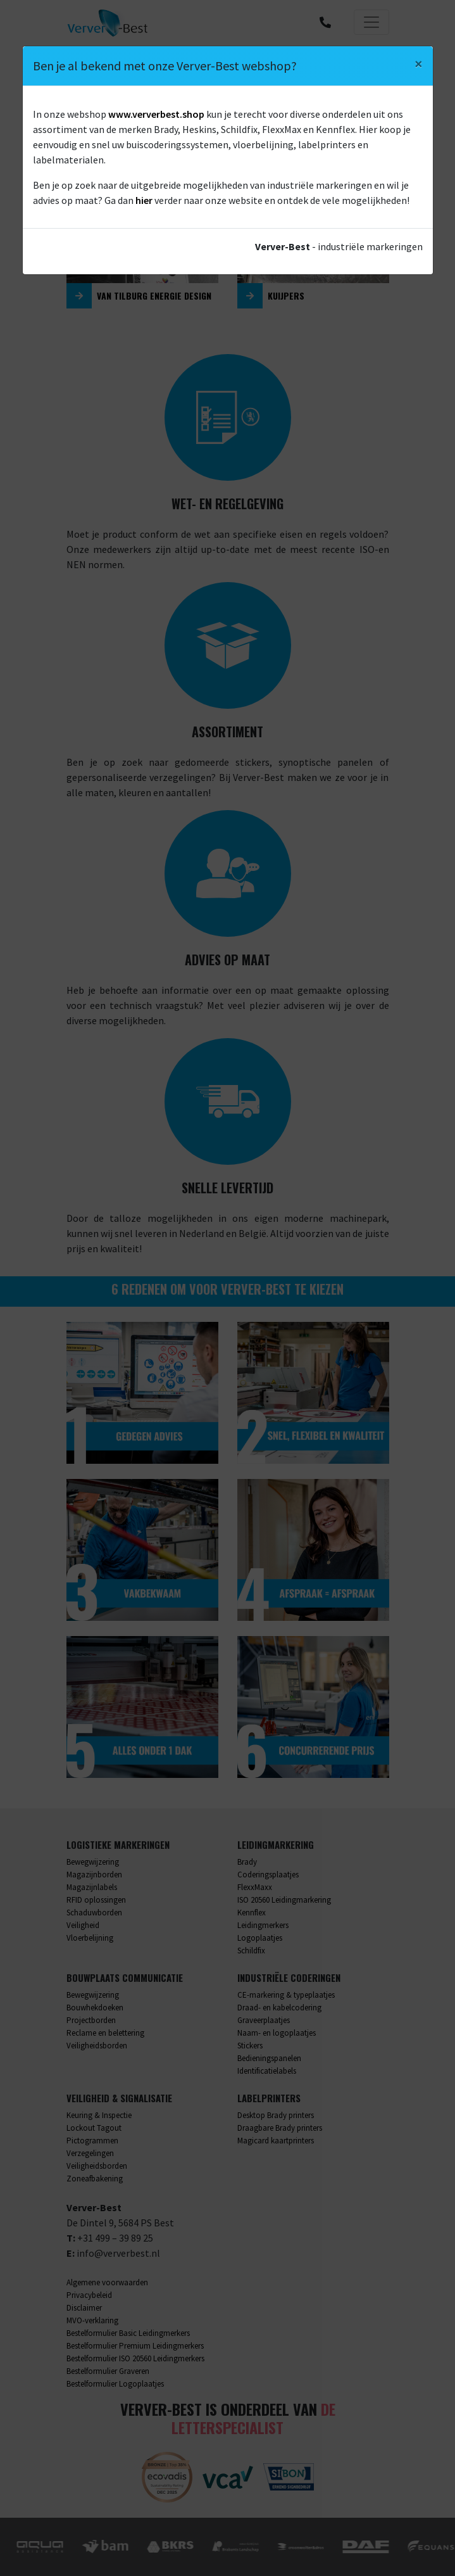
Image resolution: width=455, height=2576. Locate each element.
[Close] (418, 64)
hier (144, 200)
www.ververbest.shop (156, 114)
